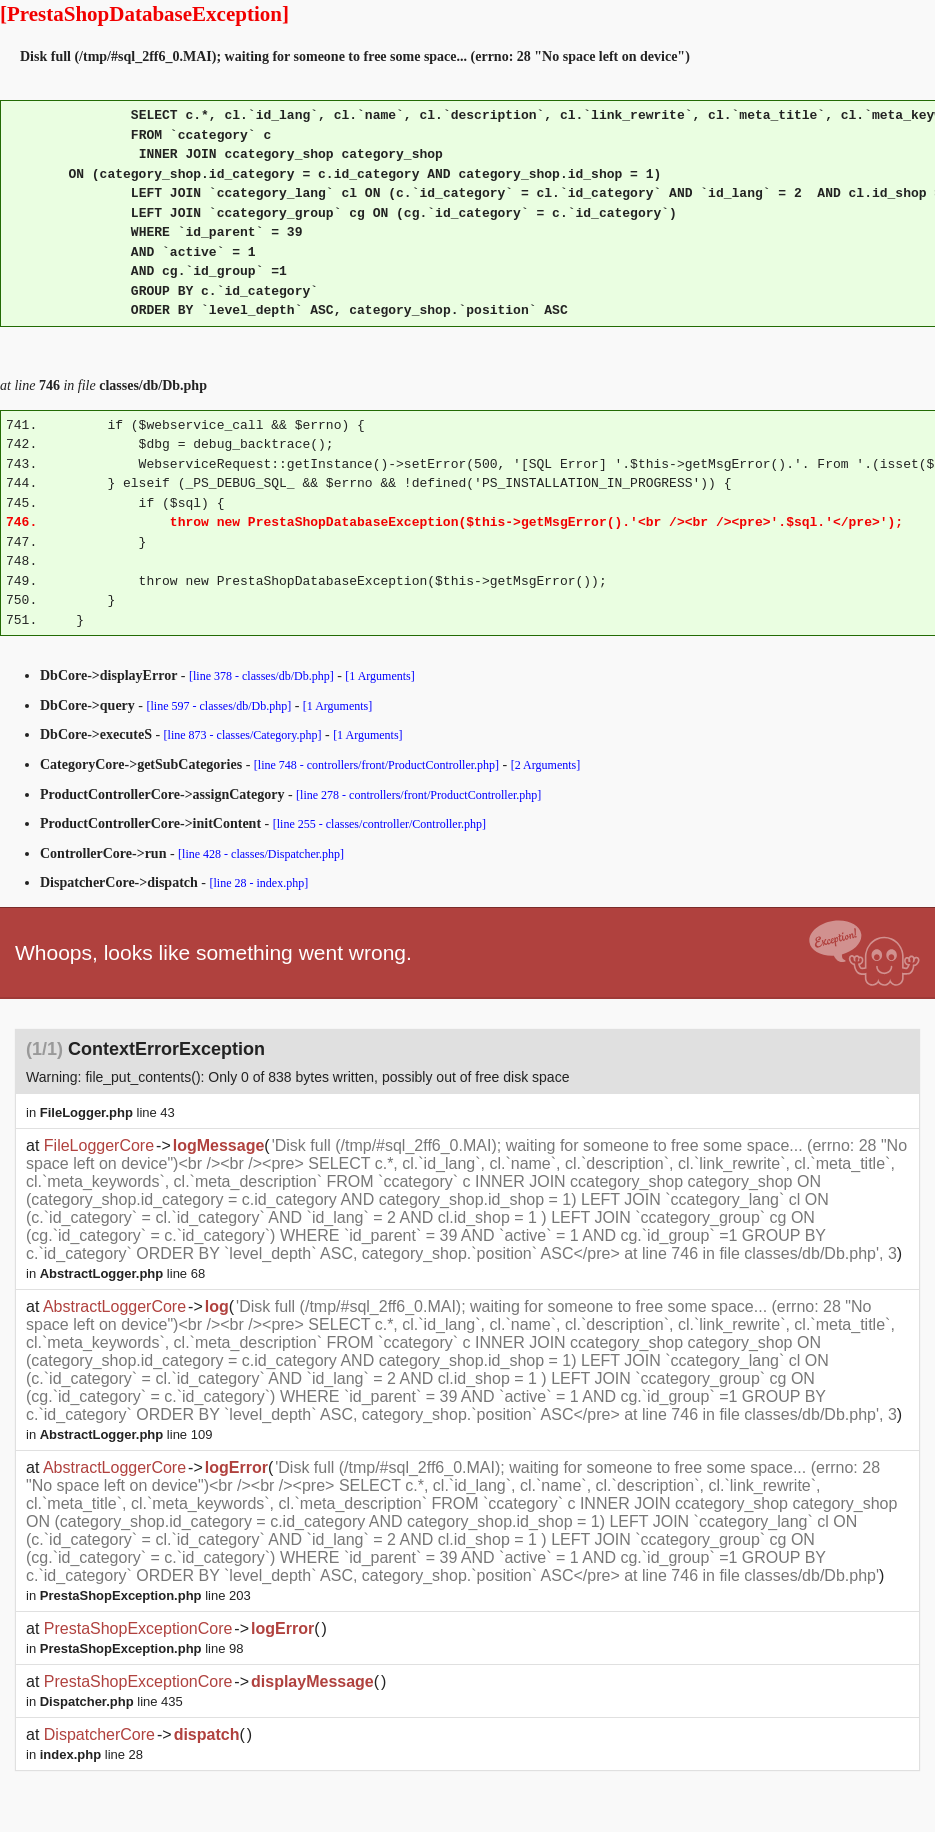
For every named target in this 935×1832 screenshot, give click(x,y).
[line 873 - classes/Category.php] (243, 735)
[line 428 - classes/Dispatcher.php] (261, 854)
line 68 (122, 1273)
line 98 (142, 1648)
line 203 (145, 1595)
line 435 (111, 1701)
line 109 (126, 1434)
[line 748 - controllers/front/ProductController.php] (376, 765)
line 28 (91, 1754)
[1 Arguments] (379, 676)
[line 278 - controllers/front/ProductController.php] (418, 795)
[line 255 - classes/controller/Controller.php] (379, 824)
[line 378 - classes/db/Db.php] (261, 676)
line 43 (107, 1112)
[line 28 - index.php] (259, 883)
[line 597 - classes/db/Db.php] (219, 706)
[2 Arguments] (545, 765)
